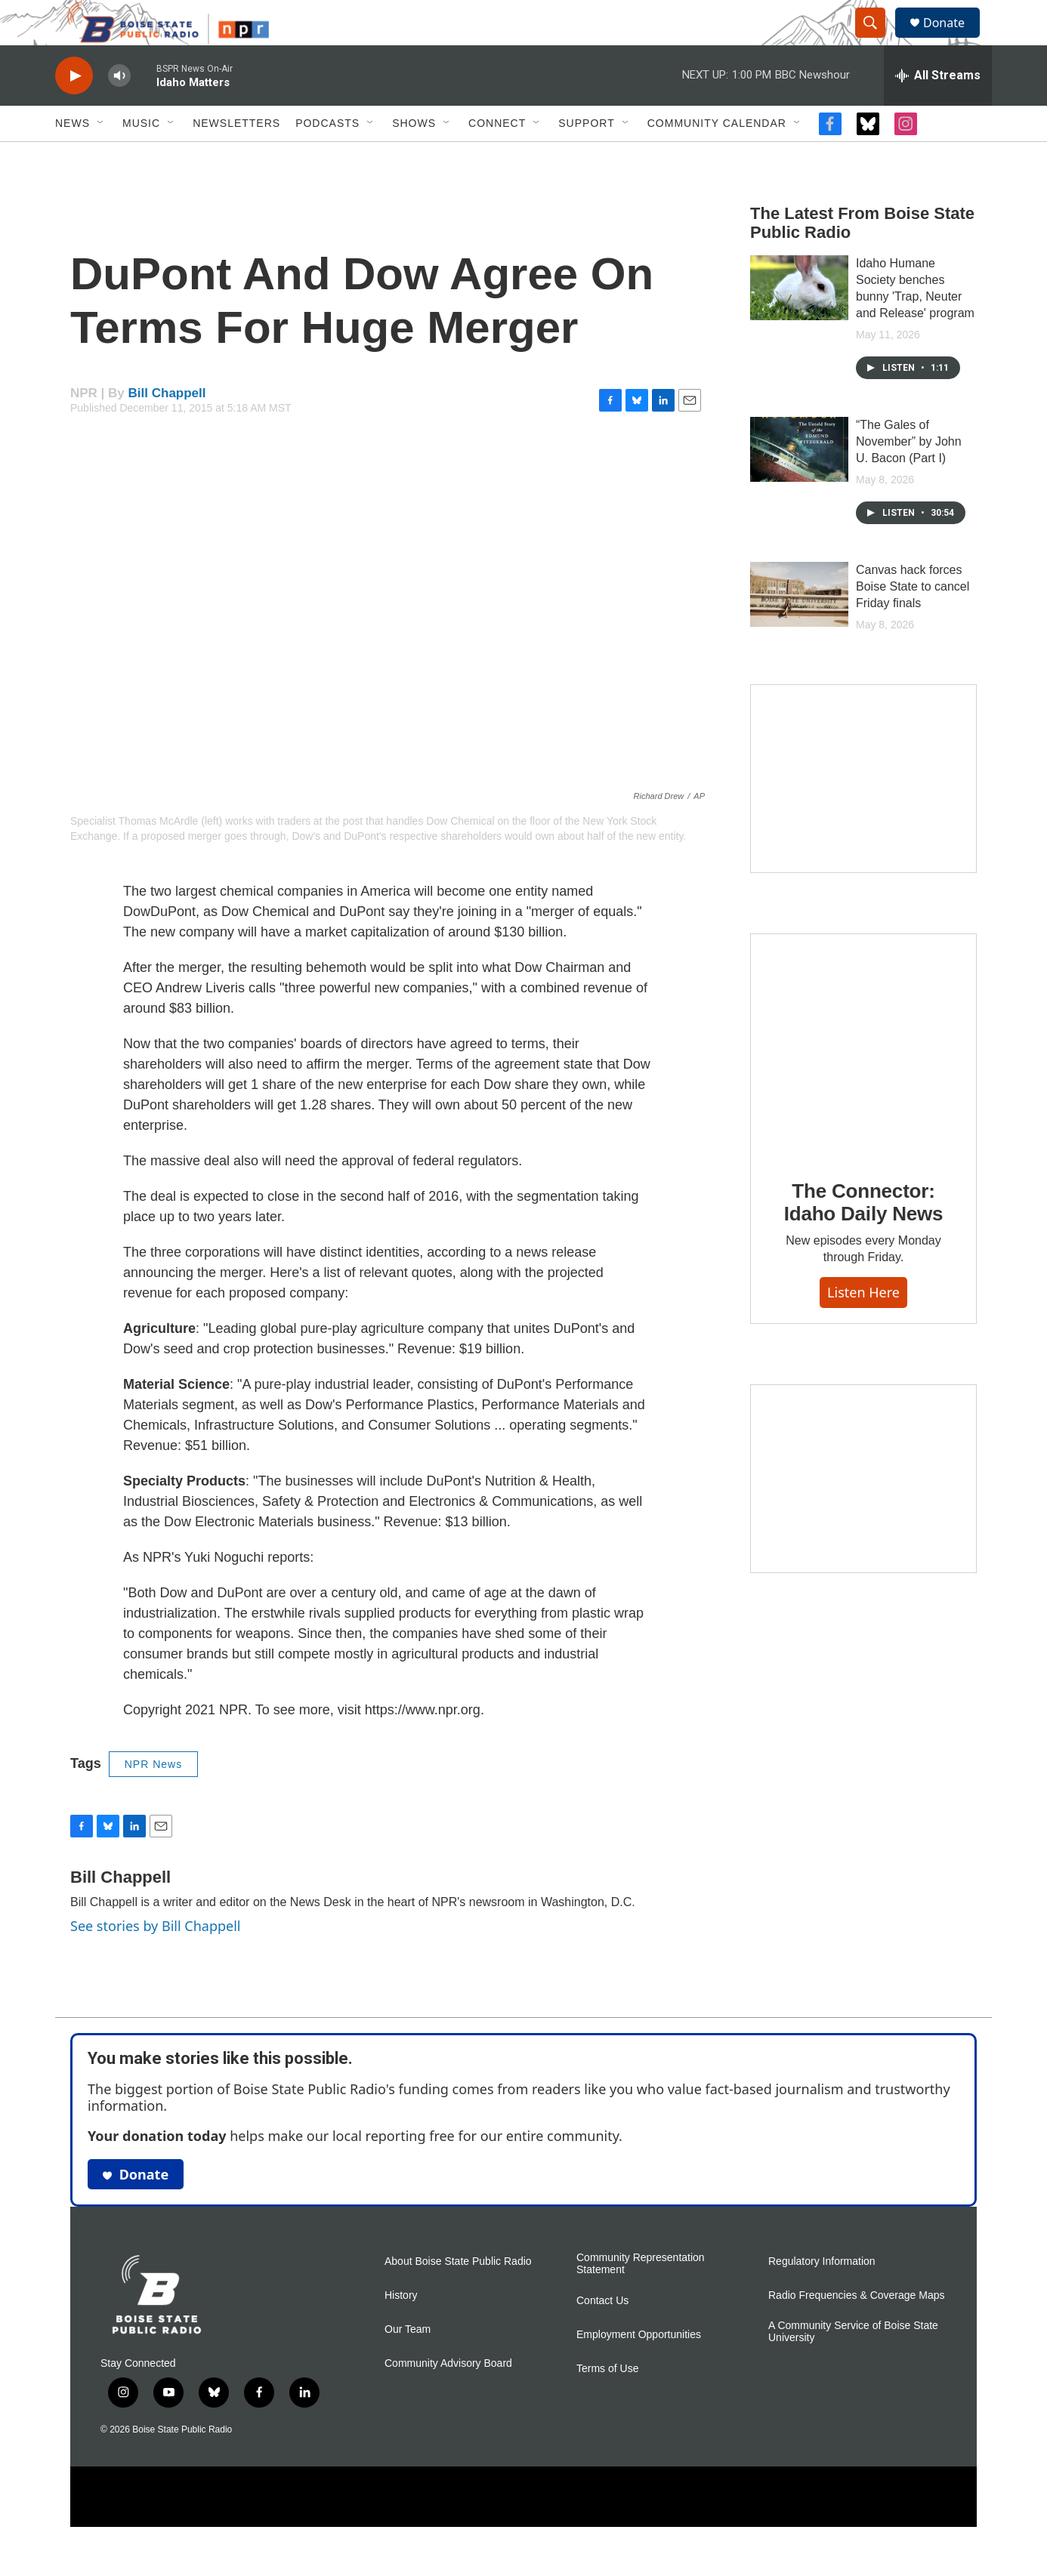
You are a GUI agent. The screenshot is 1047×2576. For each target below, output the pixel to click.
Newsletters (236, 157)
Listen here (863, 1326)
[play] (74, 110)
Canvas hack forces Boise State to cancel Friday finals (912, 620)
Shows (414, 157)
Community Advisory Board (448, 2397)
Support (586, 157)
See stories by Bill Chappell (155, 1960)
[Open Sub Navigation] (101, 157)
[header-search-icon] (877, 40)
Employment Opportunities (638, 2368)
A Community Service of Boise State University (853, 2365)
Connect (497, 157)
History (401, 2329)
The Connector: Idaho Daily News (864, 1236)
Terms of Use (607, 2402)
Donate (953, 40)
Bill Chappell (167, 427)
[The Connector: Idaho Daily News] (863, 1080)
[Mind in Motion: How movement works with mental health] (863, 812)
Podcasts (327, 157)
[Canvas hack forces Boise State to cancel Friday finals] (799, 628)
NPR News (153, 1798)
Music (141, 157)
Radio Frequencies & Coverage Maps (856, 2329)
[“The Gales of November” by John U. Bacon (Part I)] (799, 483)
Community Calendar (716, 157)
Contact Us (602, 2334)
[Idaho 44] (863, 1512)
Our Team (408, 2363)
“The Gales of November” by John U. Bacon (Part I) (909, 475)
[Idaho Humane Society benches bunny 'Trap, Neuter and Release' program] (799, 321)
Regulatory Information (822, 2295)
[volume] (119, 110)
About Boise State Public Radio (458, 2295)
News (72, 157)
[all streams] (938, 109)
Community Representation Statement (640, 2297)
